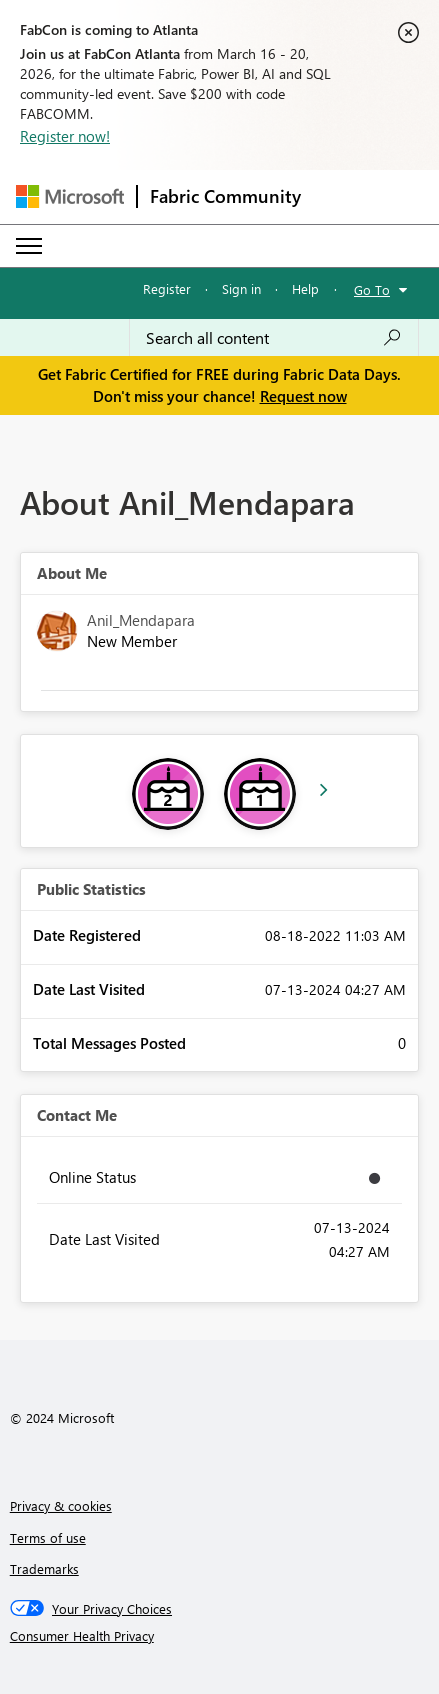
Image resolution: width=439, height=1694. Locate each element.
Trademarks (44, 1568)
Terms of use (48, 1537)
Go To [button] (372, 289)
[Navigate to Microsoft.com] (70, 196)
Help (305, 288)
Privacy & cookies (61, 1505)
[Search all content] (274, 338)
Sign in (241, 288)
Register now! (65, 136)
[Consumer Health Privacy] (220, 1636)
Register (167, 288)
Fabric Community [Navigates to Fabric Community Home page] (225, 196)
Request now (303, 396)
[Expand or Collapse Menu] (29, 246)
